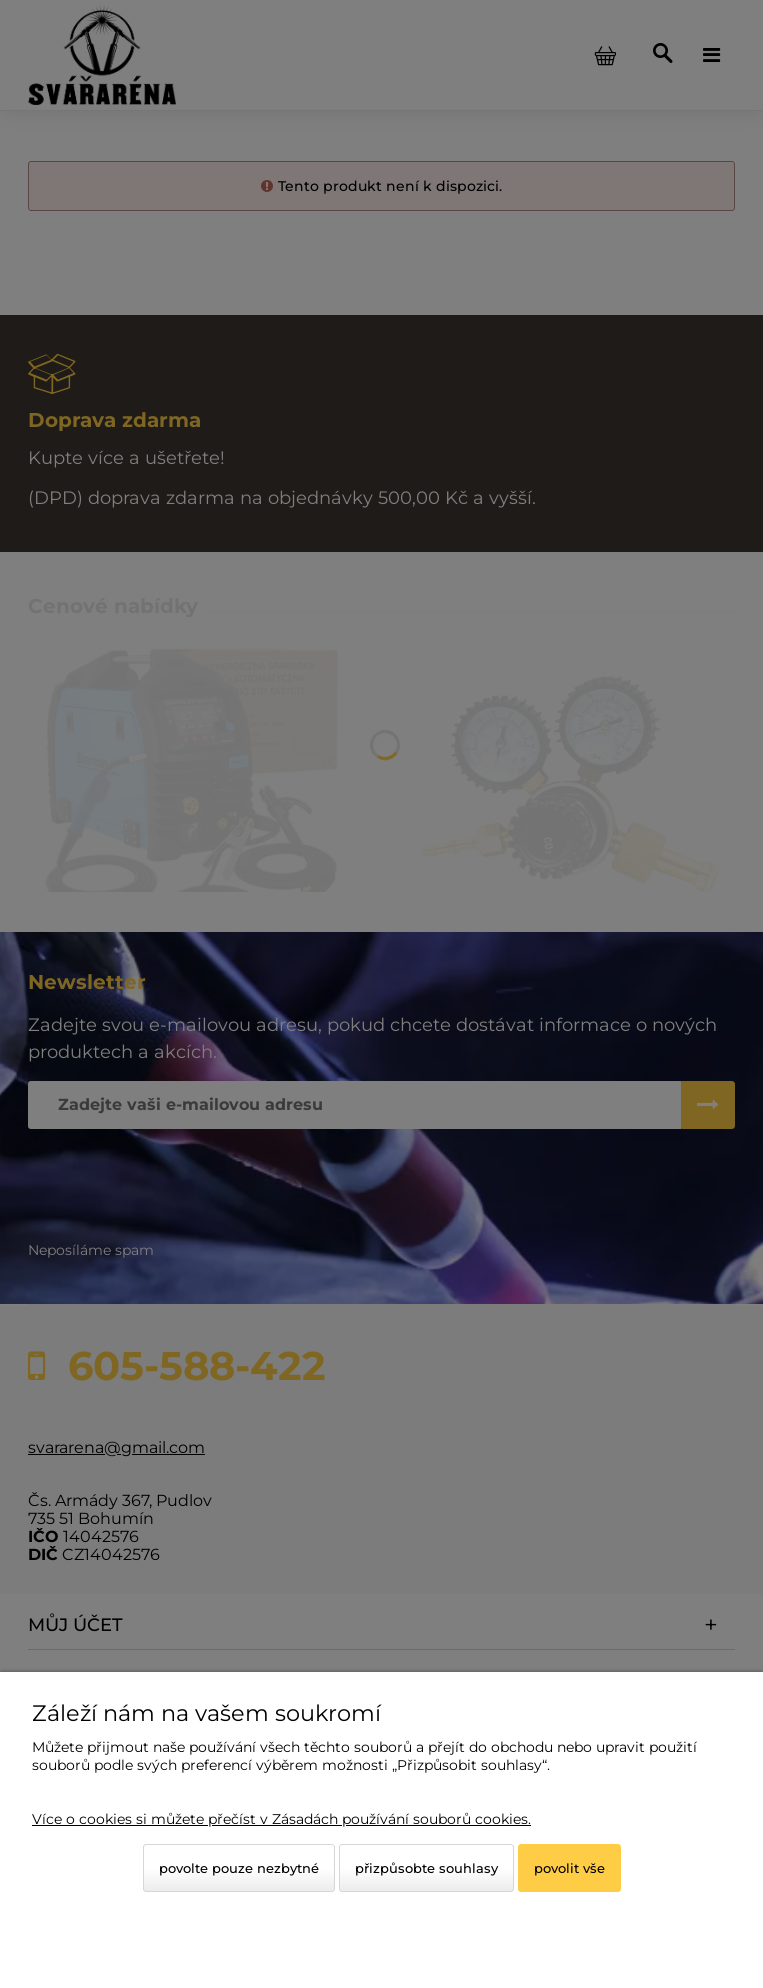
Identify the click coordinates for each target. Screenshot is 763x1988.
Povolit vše (569, 1868)
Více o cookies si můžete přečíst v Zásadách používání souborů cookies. (281, 1819)
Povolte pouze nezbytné (239, 1868)
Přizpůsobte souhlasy (426, 1868)
